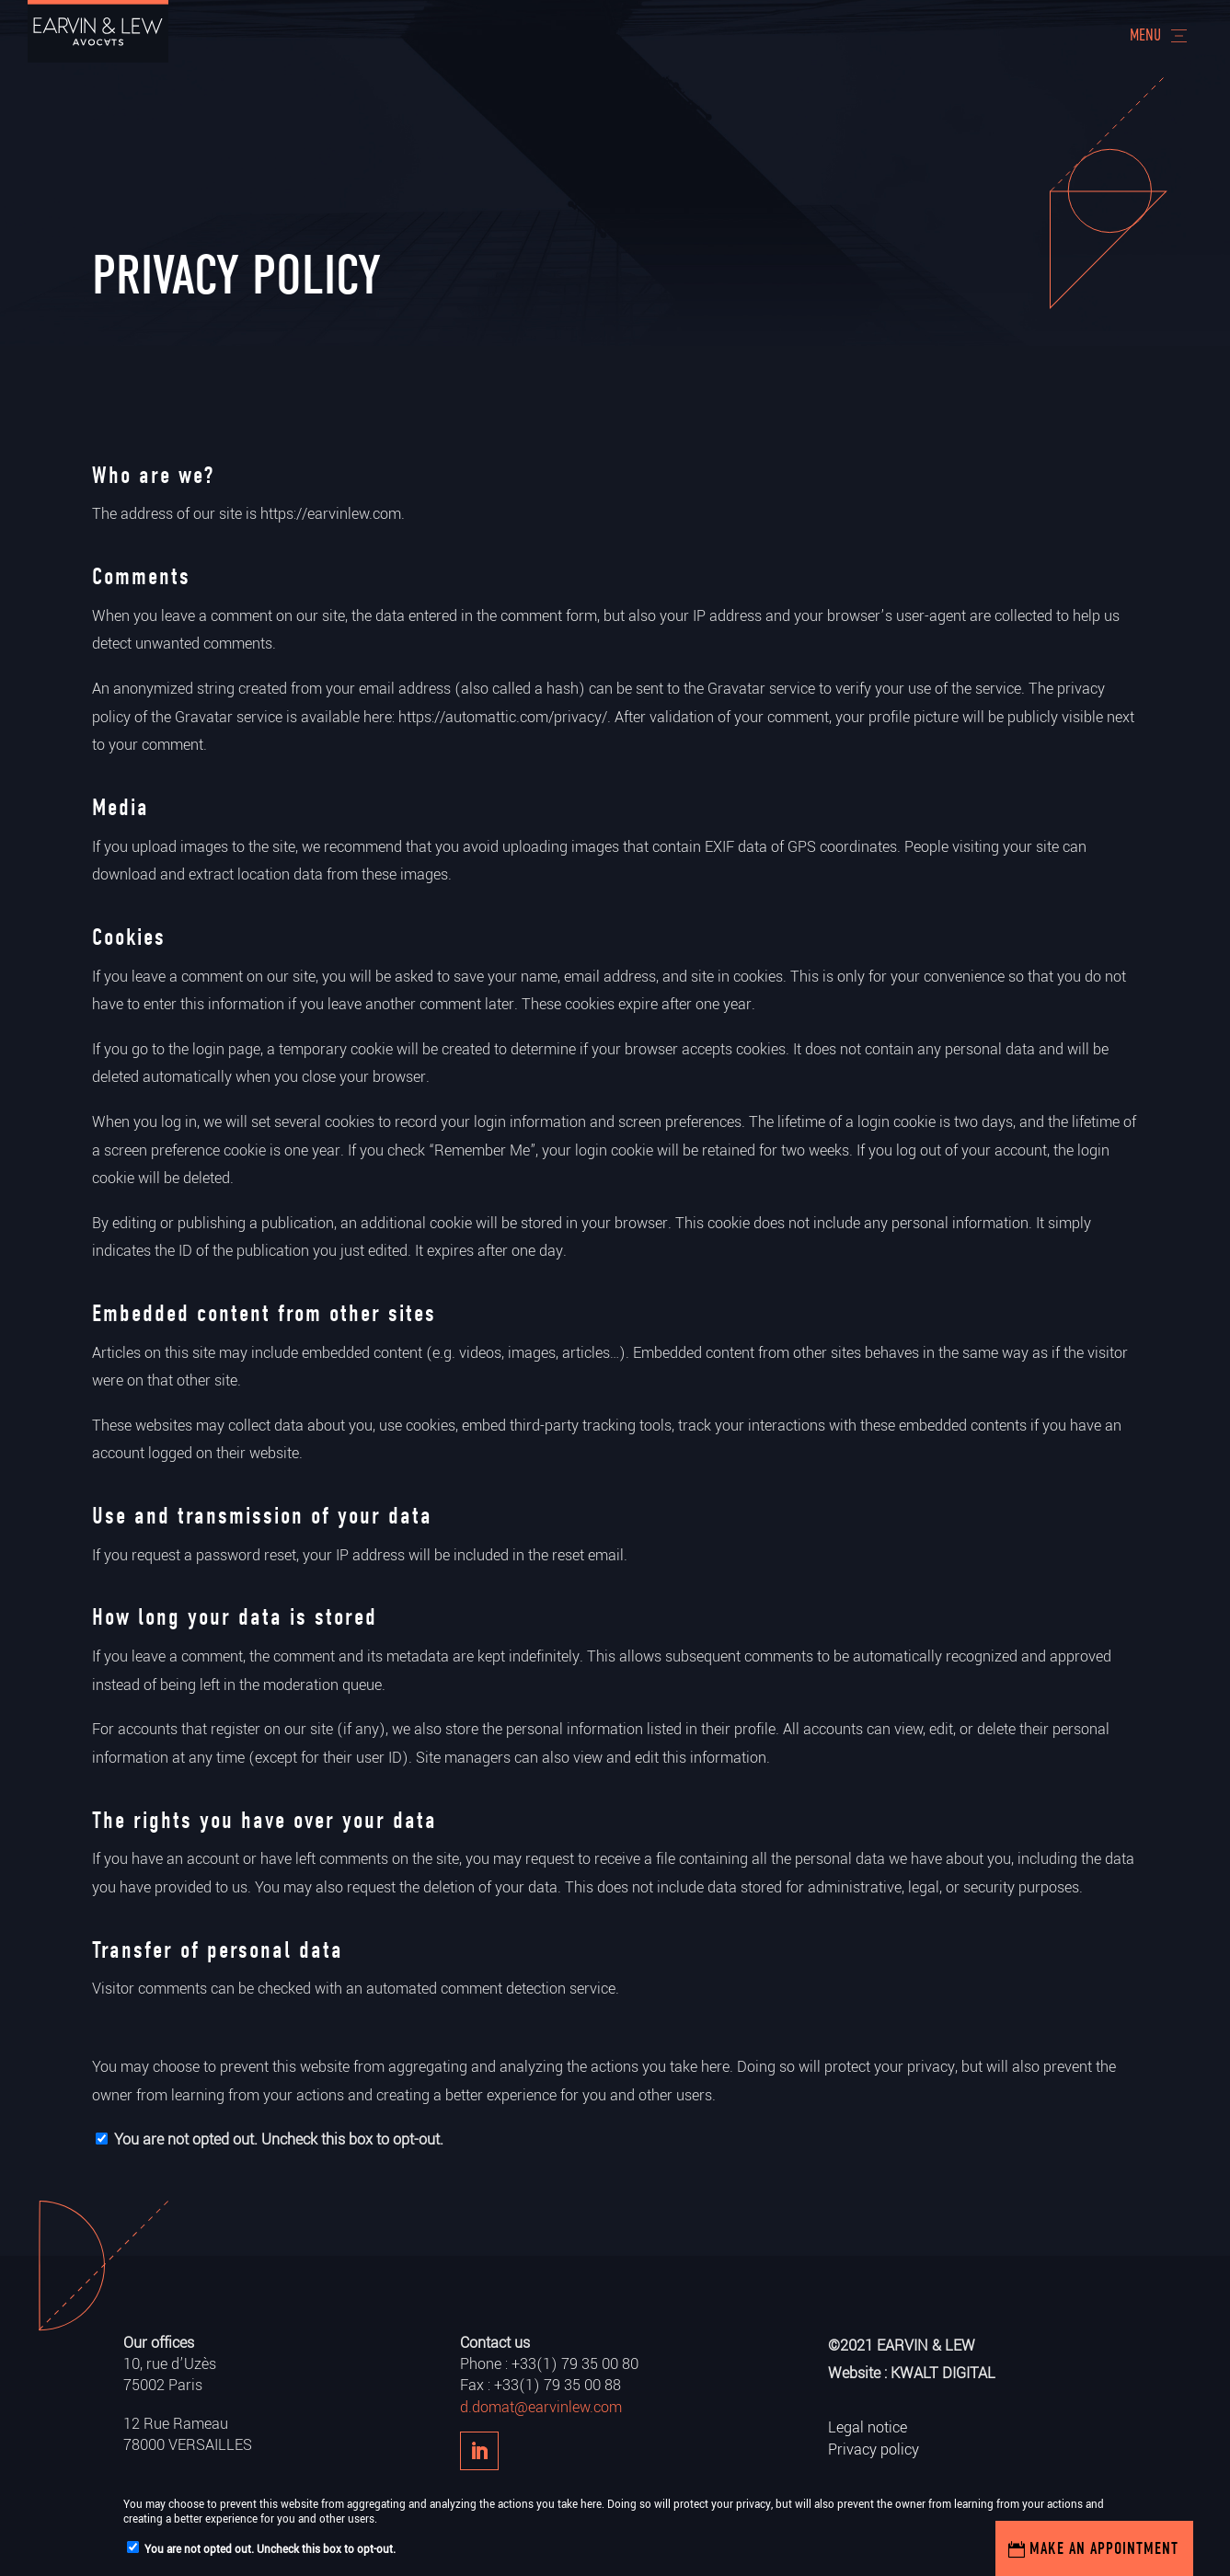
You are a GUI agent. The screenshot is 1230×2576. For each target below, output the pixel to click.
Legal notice (867, 2427)
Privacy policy (873, 2449)
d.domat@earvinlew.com (541, 2407)
